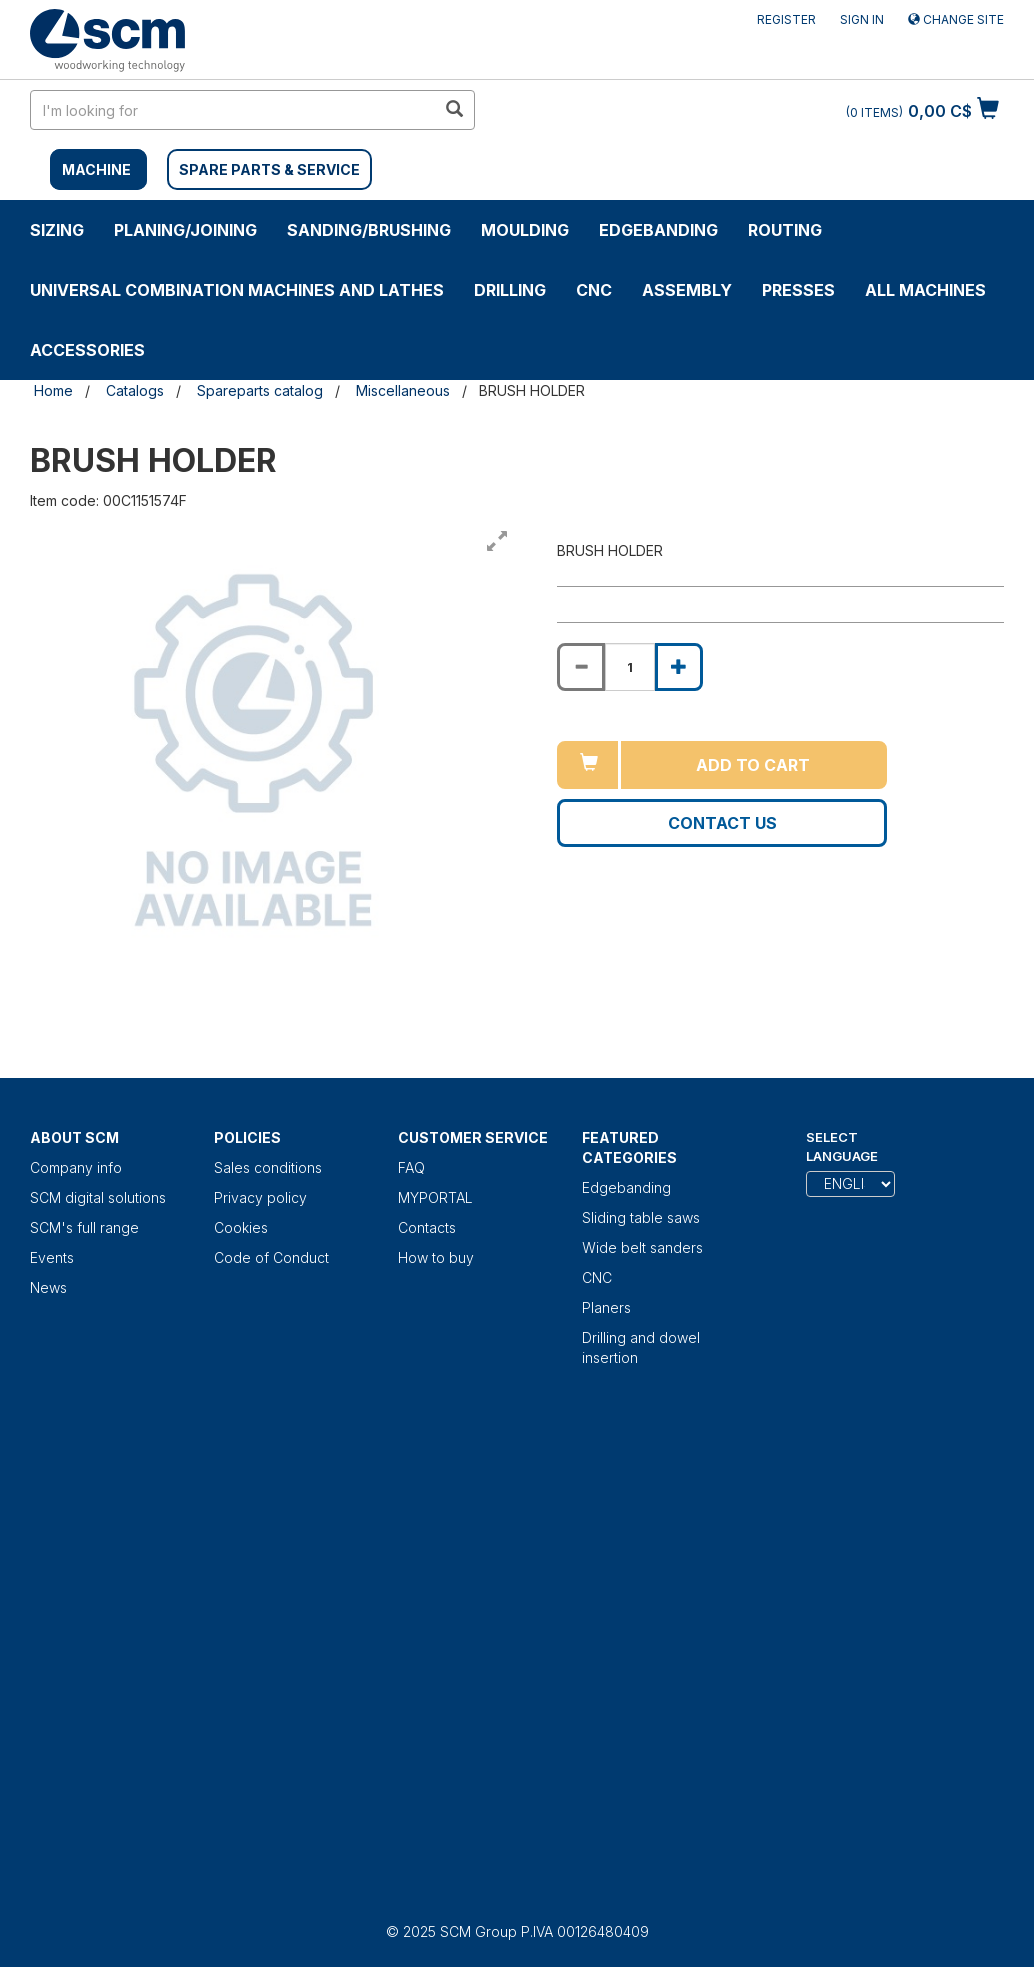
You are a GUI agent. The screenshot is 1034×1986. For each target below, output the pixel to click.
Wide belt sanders (642, 1247)
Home (53, 390)
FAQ (411, 1167)
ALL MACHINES (925, 290)
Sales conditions (268, 1167)
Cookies (241, 1227)
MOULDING (525, 230)
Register (786, 19)
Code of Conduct (271, 1257)
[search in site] (233, 110)
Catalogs (135, 390)
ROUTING (785, 230)
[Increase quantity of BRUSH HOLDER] (679, 667)
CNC (594, 290)
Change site (956, 19)
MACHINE (96, 169)
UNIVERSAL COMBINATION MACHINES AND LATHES (237, 290)
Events (52, 1257)
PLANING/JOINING (185, 230)
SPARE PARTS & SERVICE (269, 169)
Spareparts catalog (260, 390)
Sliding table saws (641, 1217)
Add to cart (753, 765)
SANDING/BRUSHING (369, 230)
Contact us (722, 823)
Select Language (842, 1146)
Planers (606, 1307)
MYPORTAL (435, 1197)
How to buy (436, 1257)
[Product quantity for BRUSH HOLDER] (630, 667)
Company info (76, 1167)
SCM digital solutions (98, 1197)
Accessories (87, 350)
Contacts (427, 1227)
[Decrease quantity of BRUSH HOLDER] (581, 667)
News (48, 1287)
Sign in (862, 19)
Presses (798, 290)
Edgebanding (658, 230)
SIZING (57, 230)
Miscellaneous (403, 390)
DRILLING (510, 290)
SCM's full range (84, 1227)
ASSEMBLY (687, 290)
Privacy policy (260, 1197)
